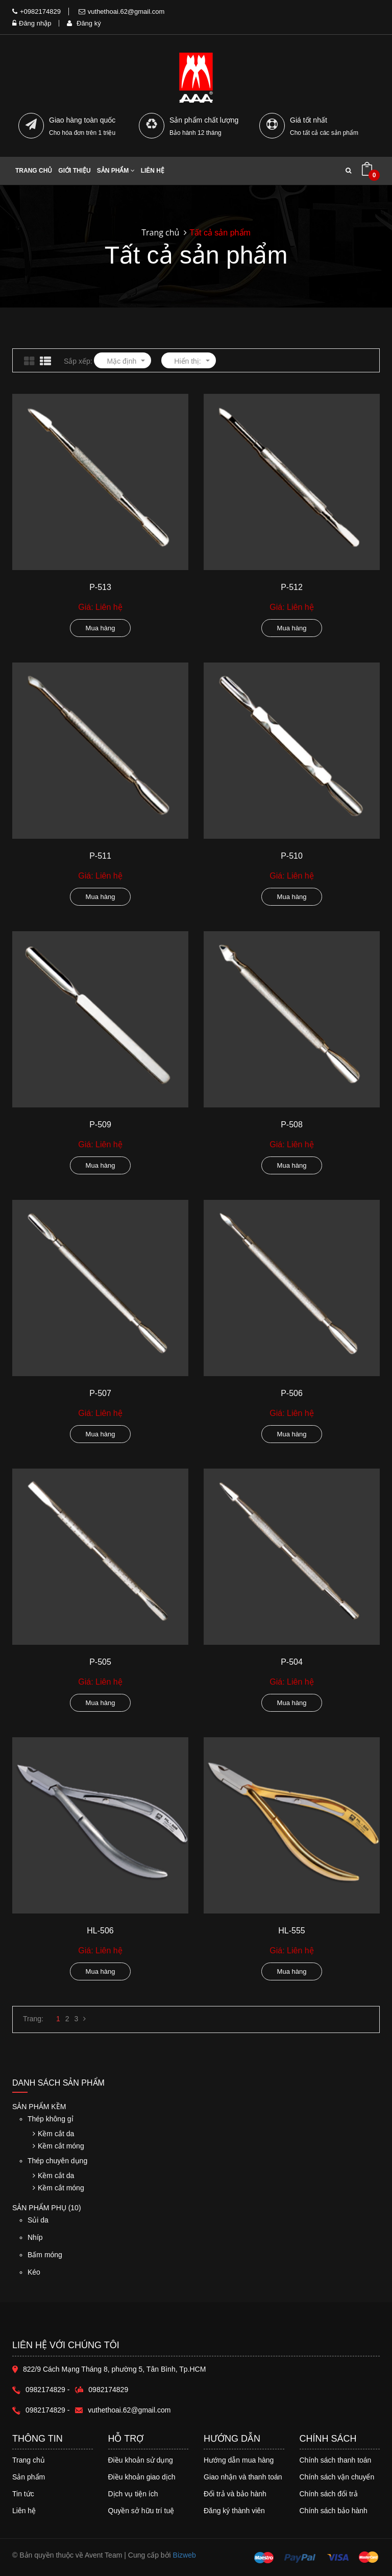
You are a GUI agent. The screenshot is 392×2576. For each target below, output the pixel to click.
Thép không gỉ (51, 2119)
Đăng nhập (31, 23)
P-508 (292, 1124)
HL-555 (291, 1930)
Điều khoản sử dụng (140, 2460)
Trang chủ (28, 2460)
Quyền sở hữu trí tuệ (141, 2511)
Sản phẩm (116, 170)
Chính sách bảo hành (334, 2511)
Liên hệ (152, 170)
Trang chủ (33, 170)
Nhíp (104, 2242)
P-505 (100, 1662)
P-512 (292, 587)
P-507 (100, 1393)
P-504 (292, 1662)
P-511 (100, 856)
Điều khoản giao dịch (142, 2477)
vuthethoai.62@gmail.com (122, 11)
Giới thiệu (74, 170)
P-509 (100, 1124)
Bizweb (184, 2555)
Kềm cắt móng (58, 2146)
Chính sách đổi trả (329, 2494)
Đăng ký (84, 23)
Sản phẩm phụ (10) (46, 2208)
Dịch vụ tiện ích (133, 2494)
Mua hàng (100, 628)
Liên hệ (24, 2511)
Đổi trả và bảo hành (235, 2494)
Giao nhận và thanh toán (243, 2477)
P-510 (292, 856)
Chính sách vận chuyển (337, 2477)
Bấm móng (104, 2259)
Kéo (104, 2277)
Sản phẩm (28, 2477)
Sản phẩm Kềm (39, 2107)
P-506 (292, 1393)
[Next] (84, 2018)
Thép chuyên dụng (57, 2161)
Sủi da (104, 2225)
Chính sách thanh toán (336, 2460)
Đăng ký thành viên (234, 2511)
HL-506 (100, 1930)
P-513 (100, 587)
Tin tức (23, 2494)
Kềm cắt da (53, 2134)
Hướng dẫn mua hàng (239, 2460)
